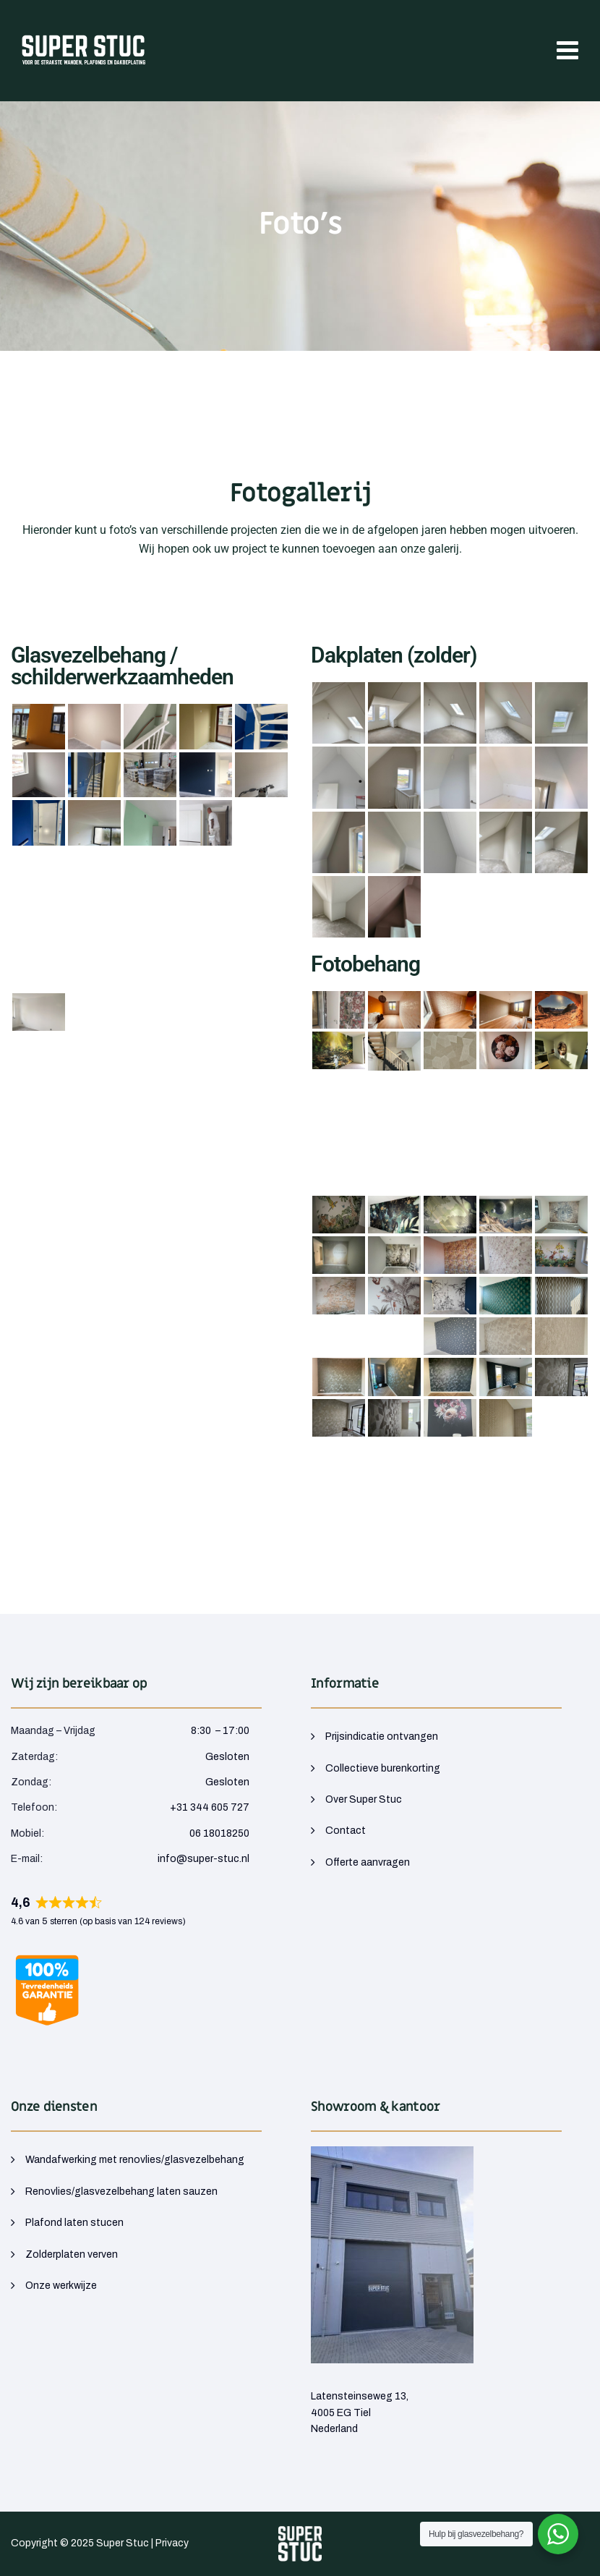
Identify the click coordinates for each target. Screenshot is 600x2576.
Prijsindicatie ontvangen (381, 1736)
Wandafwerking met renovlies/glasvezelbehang (134, 2159)
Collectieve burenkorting (382, 1768)
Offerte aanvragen (367, 1862)
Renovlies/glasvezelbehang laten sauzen (121, 2191)
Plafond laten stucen (74, 2222)
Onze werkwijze (61, 2285)
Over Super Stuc (363, 1799)
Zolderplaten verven (71, 2254)
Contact (345, 1830)
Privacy (172, 2543)
